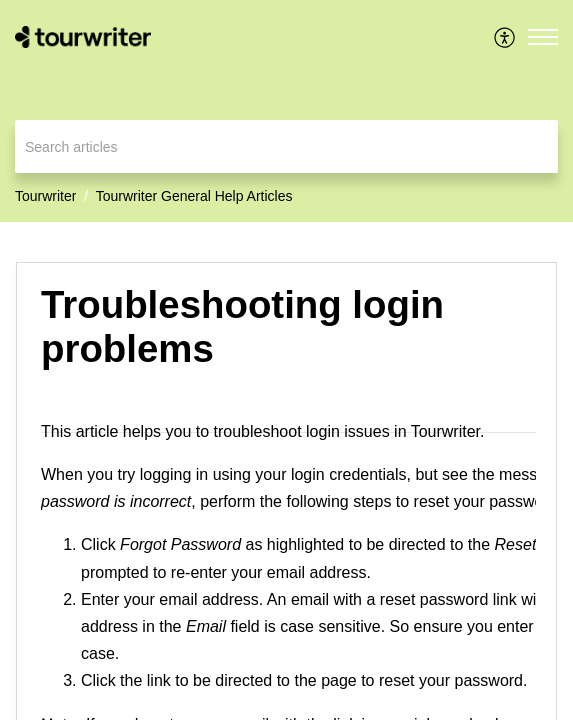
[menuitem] (505, 37)
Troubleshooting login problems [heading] (242, 326)
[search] (286, 146)
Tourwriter (45, 196)
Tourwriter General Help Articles (194, 196)
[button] (505, 37)
